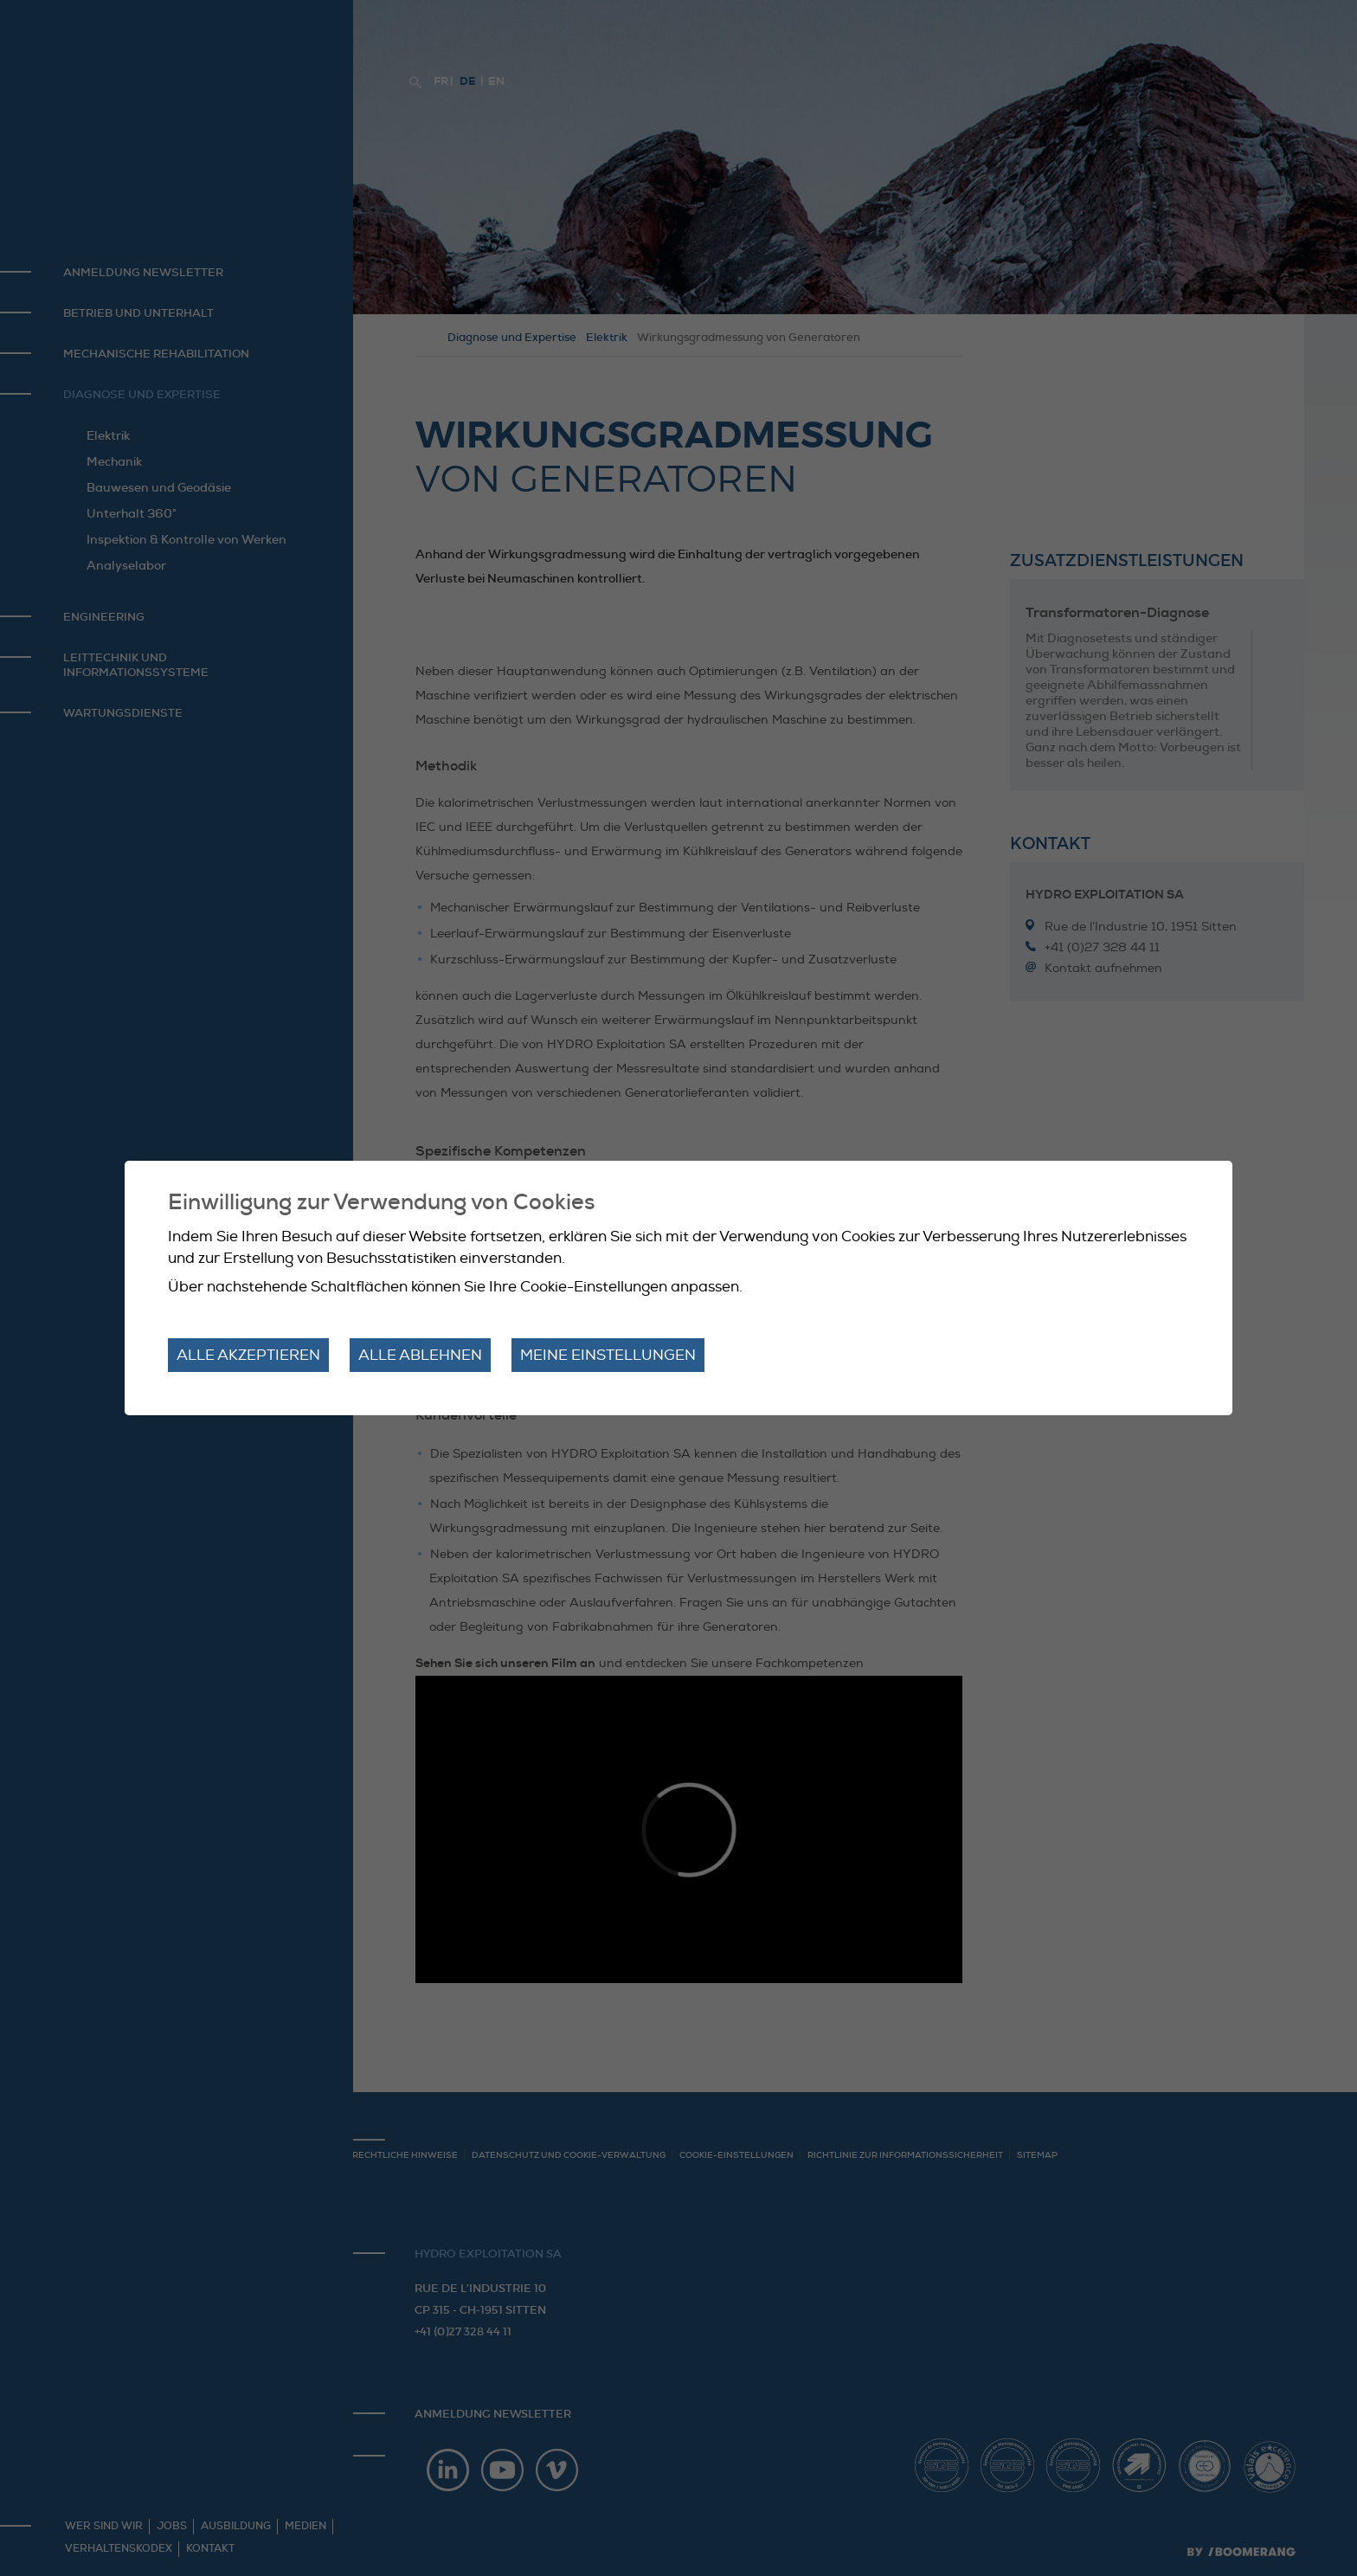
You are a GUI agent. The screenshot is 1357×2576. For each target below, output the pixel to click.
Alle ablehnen (420, 1355)
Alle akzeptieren (248, 1355)
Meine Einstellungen (608, 1355)
